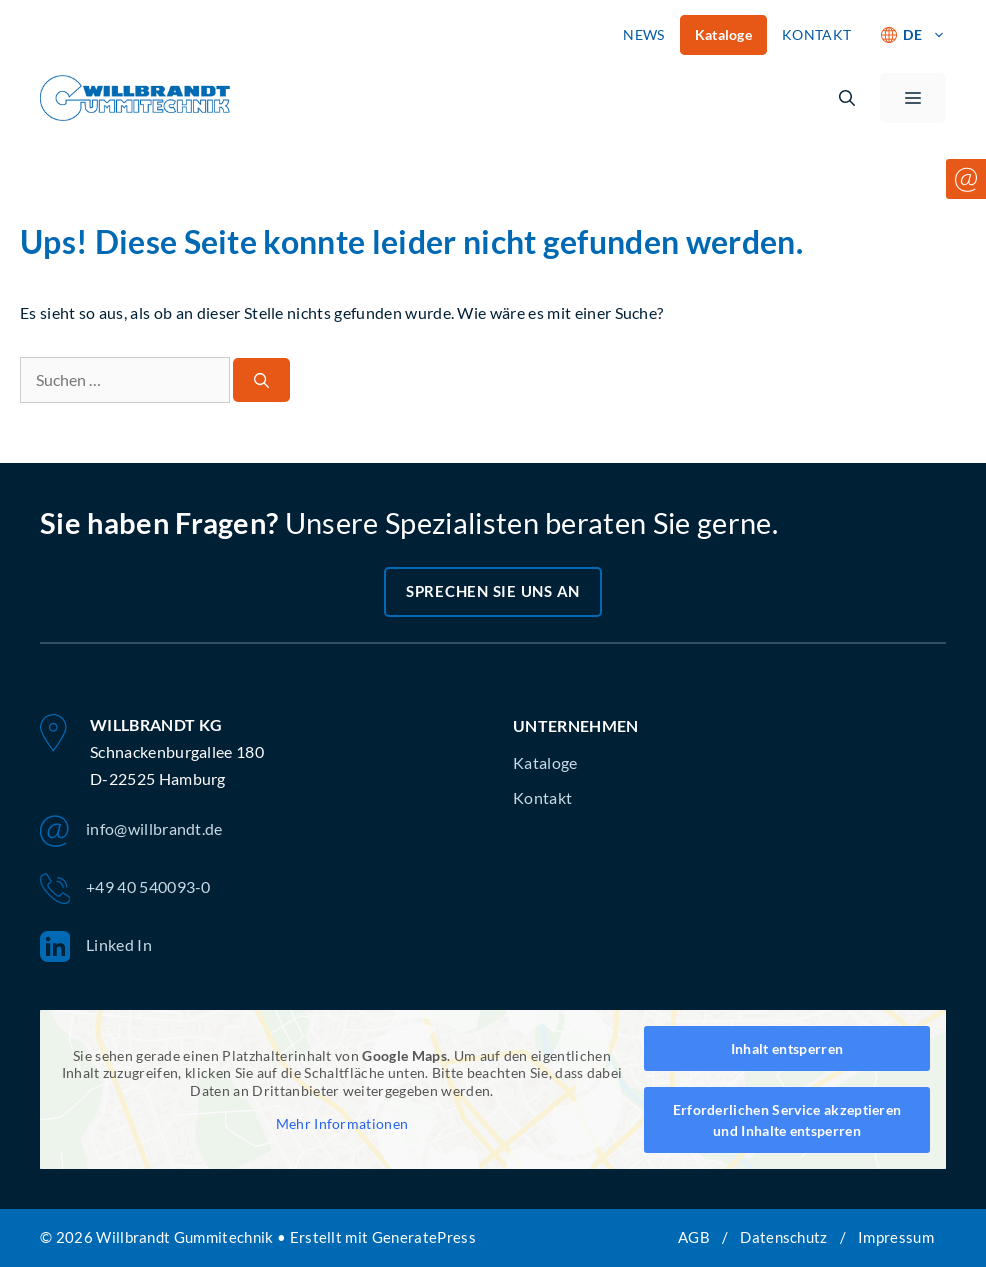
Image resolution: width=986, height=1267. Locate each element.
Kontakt (542, 797)
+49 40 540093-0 (125, 889)
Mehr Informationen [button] (342, 1123)
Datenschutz (784, 1237)
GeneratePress (424, 1237)
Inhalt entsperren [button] (787, 1048)
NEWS (643, 34)
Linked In (96, 947)
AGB (694, 1237)
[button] (847, 98)
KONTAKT (816, 34)
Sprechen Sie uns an (493, 591)
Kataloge (724, 34)
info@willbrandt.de (131, 831)
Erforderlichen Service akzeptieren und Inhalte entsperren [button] (787, 1120)
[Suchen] (261, 380)
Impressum (896, 1237)
